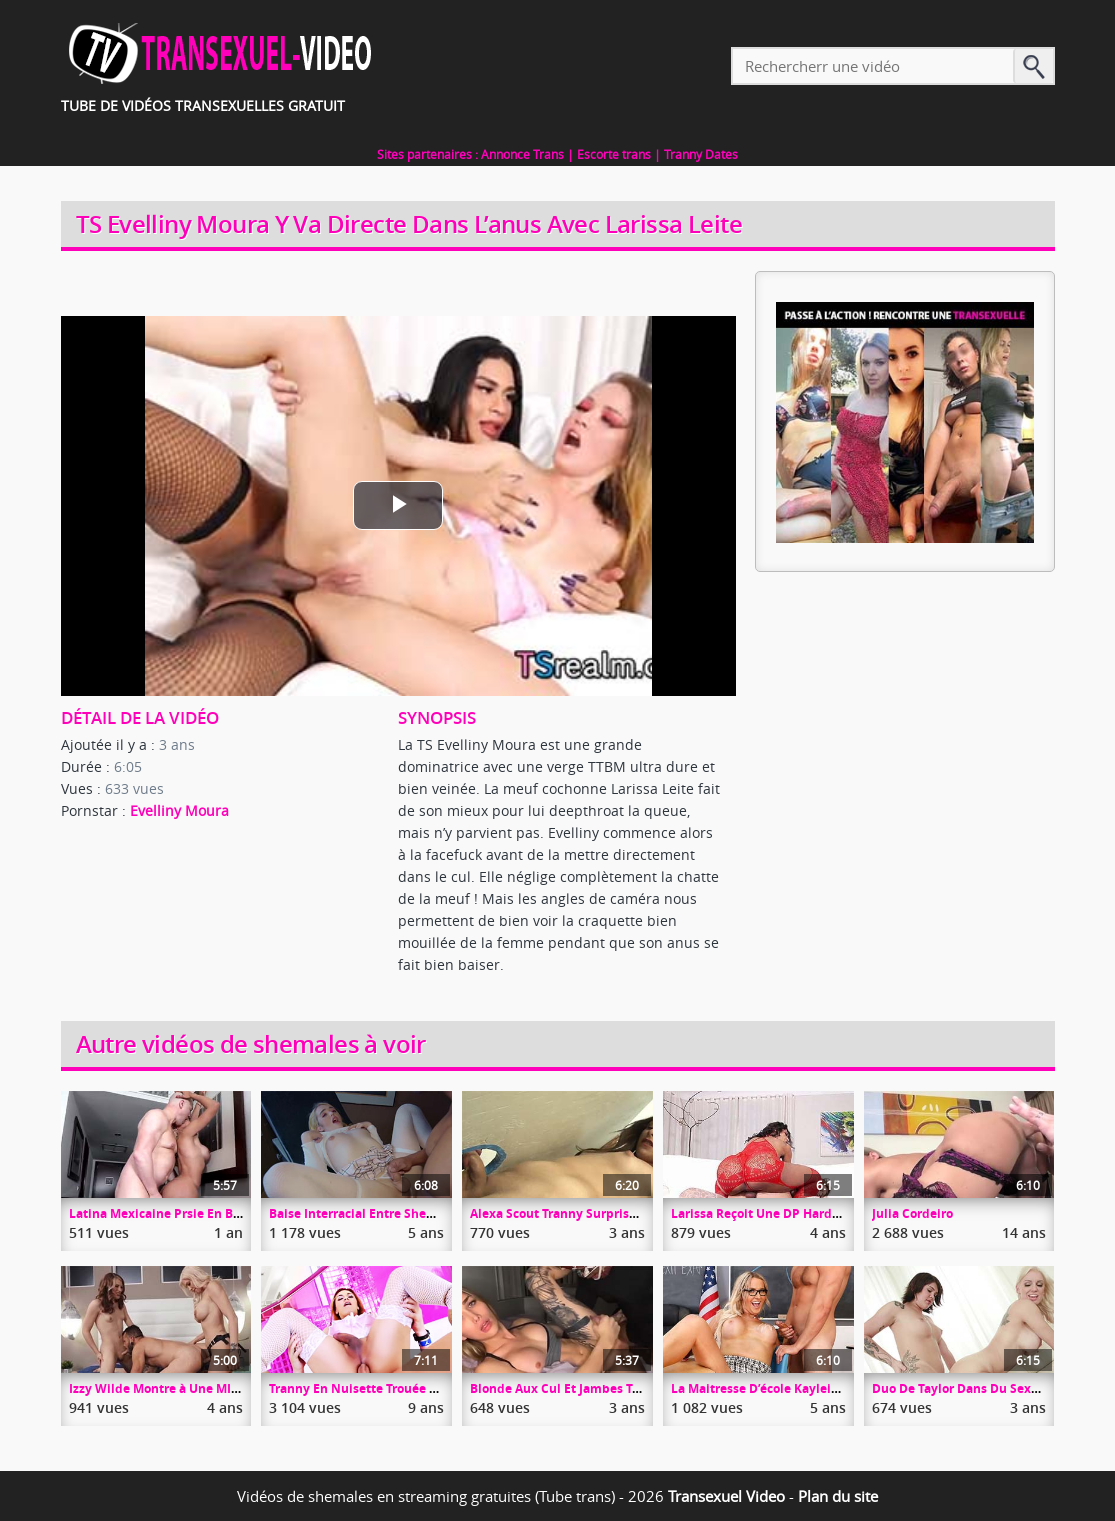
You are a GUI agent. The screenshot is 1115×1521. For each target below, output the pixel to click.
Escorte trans (614, 154)
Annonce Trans (522, 154)
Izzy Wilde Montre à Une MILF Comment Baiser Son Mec (234, 1388)
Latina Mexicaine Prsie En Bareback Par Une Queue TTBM (239, 1213)
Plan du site (838, 1496)
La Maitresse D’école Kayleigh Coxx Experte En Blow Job (835, 1388)
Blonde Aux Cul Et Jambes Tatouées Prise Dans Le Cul (627, 1388)
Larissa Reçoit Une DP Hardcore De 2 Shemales (809, 1213)
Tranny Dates (701, 154)
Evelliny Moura (179, 810)
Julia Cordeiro (912, 1213)
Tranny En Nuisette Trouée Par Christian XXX (401, 1388)
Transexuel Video (726, 1496)
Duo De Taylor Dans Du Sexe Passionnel (989, 1388)
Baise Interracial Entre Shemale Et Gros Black (402, 1213)
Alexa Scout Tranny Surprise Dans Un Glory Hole (612, 1213)
